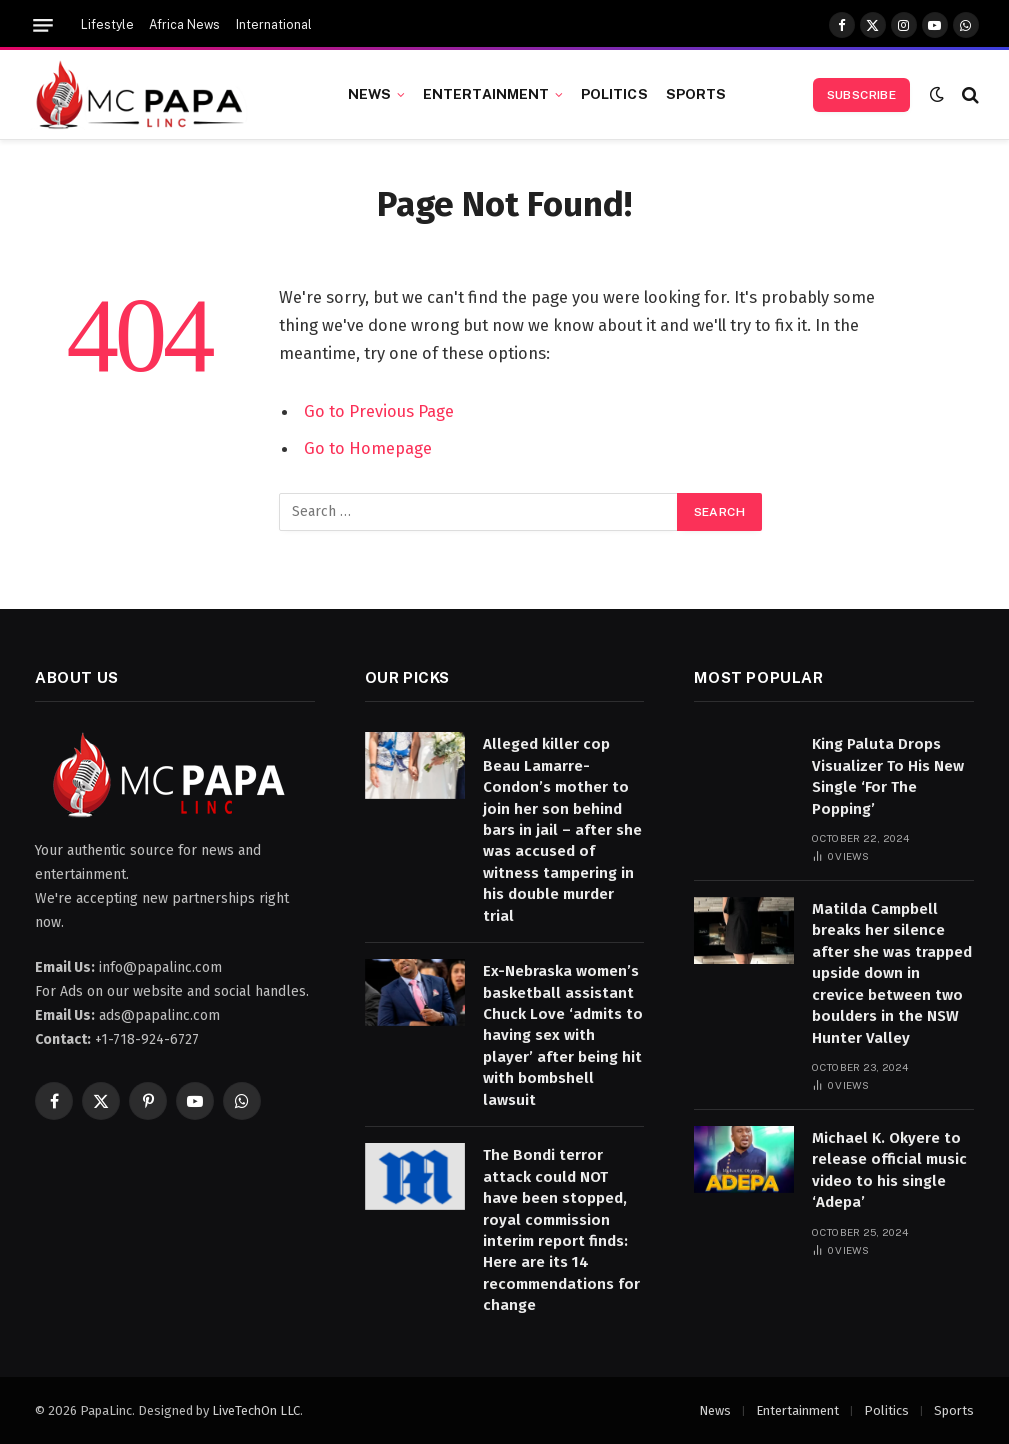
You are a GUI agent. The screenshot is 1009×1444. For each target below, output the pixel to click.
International (274, 25)
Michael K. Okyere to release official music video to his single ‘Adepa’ (889, 1170)
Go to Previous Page (379, 411)
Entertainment (486, 94)
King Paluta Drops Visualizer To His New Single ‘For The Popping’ (888, 776)
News (370, 94)
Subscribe (861, 95)
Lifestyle (107, 25)
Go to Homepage (368, 447)
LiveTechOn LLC (256, 1410)
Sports (696, 94)
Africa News (184, 25)
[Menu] (43, 25)
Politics (614, 94)
